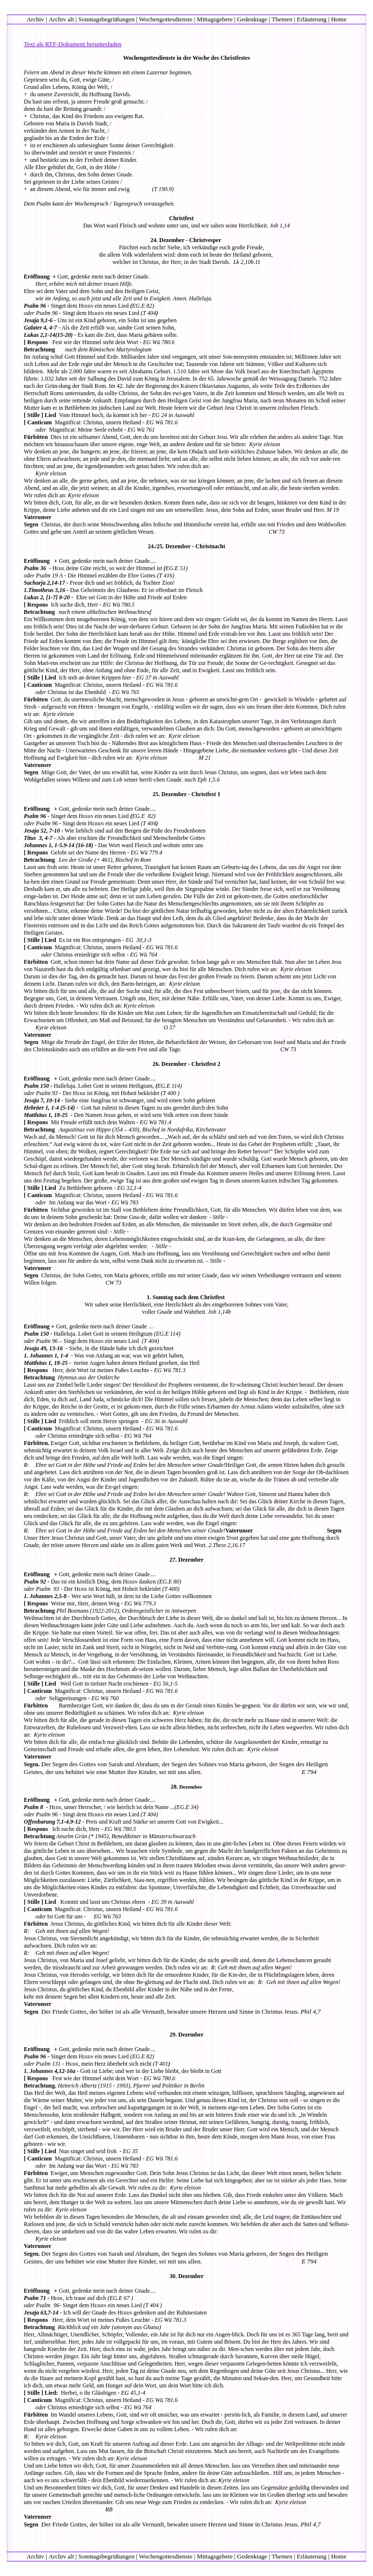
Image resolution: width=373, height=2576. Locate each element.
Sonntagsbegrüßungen (106, 19)
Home (338, 19)
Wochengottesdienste (165, 19)
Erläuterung (311, 19)
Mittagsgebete (215, 19)
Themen (281, 19)
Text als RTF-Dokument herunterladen (72, 44)
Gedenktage (252, 19)
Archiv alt (61, 19)
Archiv (35, 19)
